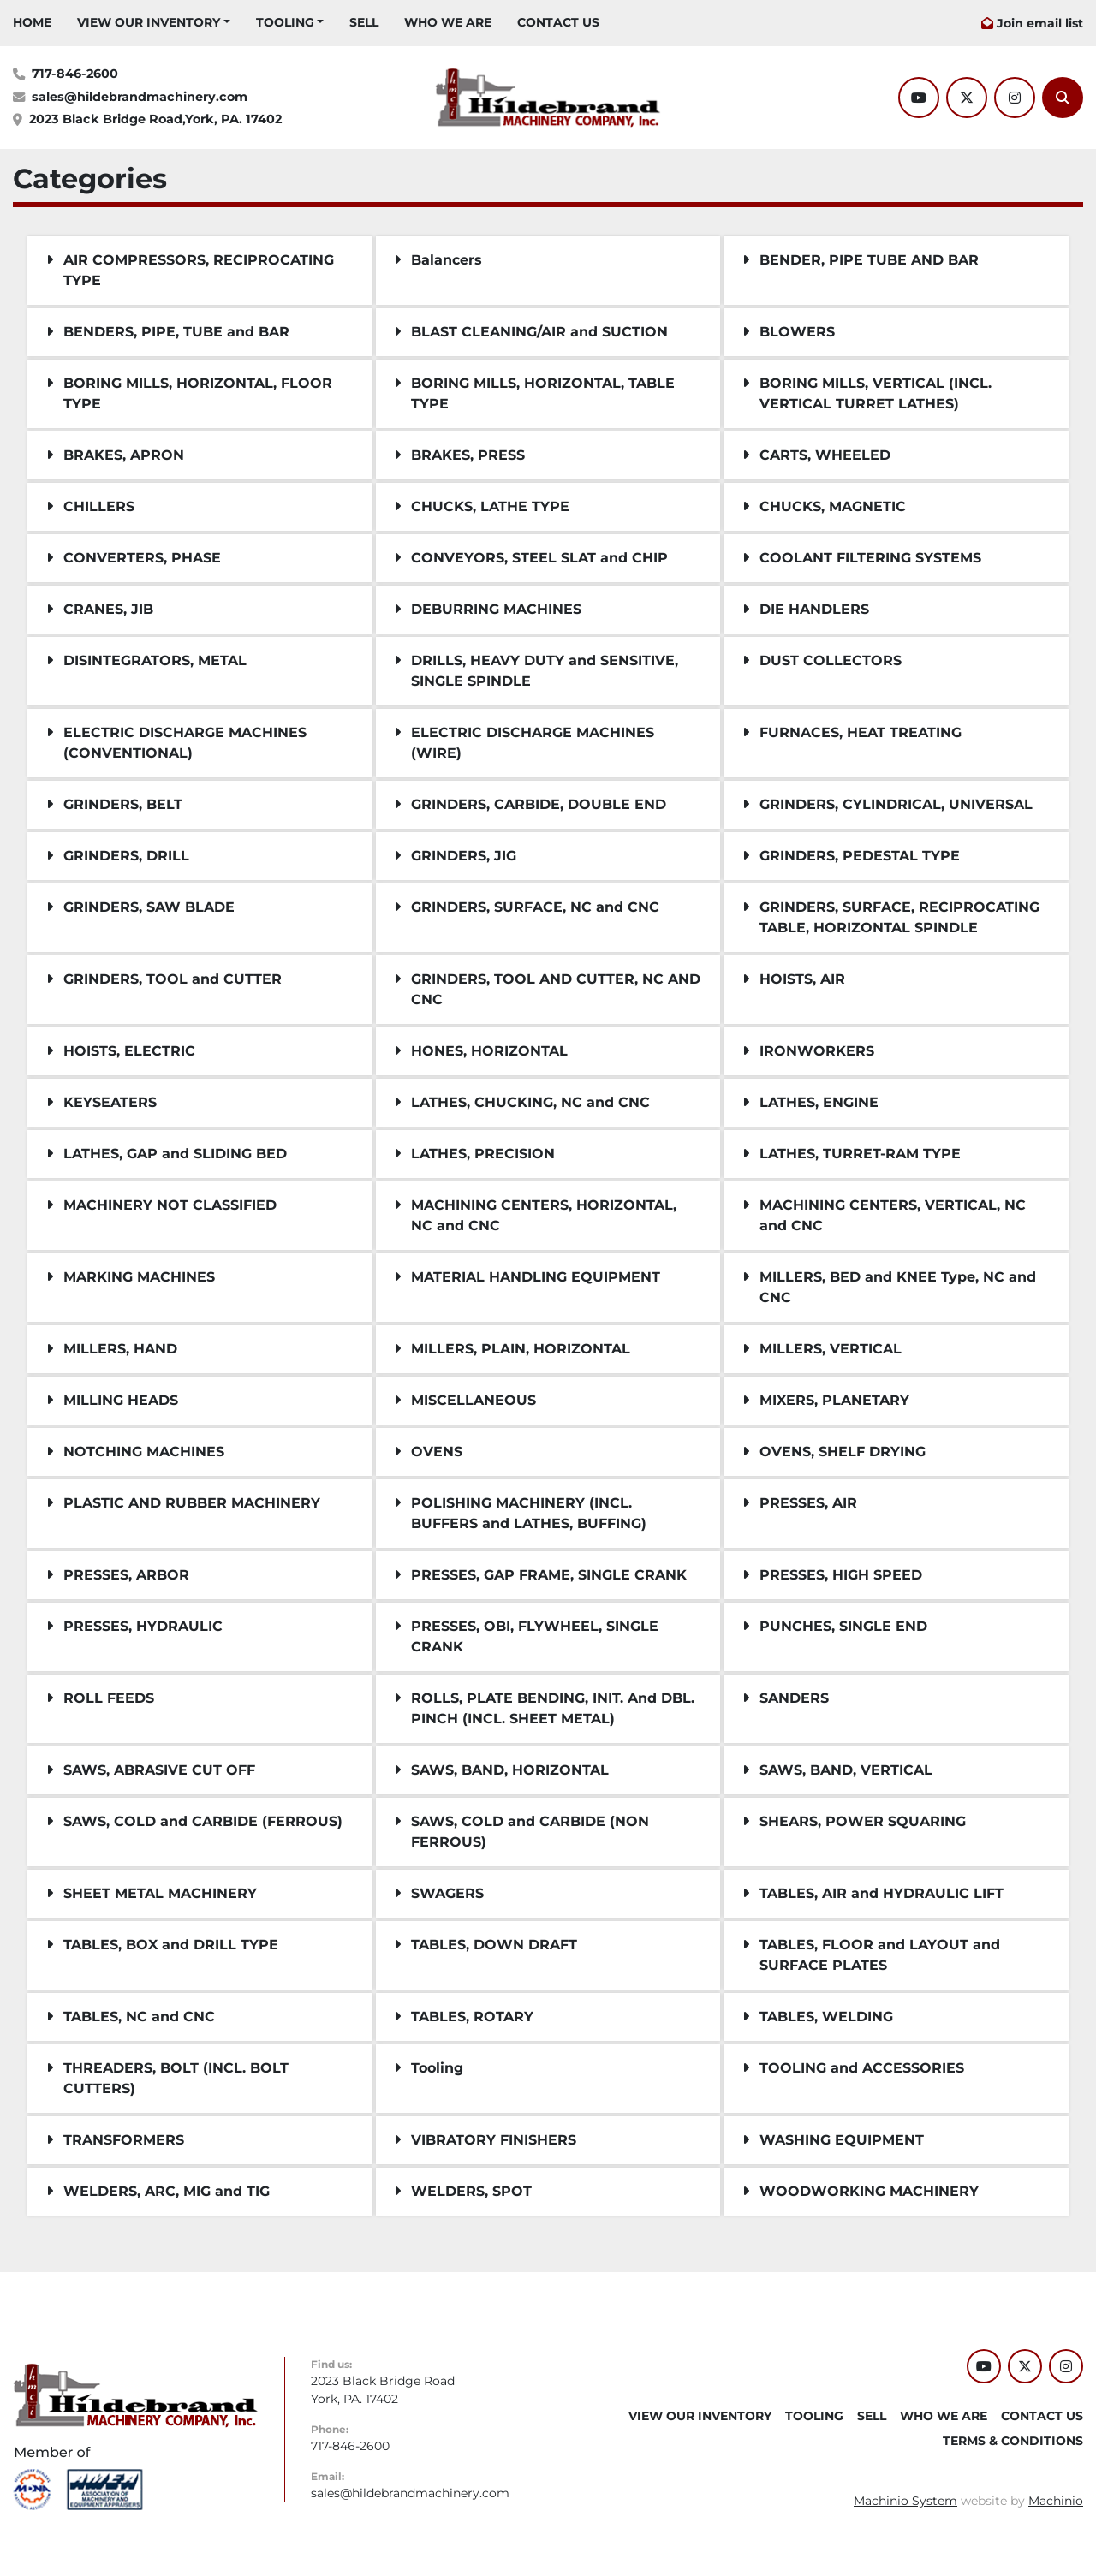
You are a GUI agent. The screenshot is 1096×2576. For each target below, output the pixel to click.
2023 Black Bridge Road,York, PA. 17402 (155, 119)
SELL (363, 22)
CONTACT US (558, 22)
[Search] (1062, 97)
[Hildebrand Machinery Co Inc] (136, 2394)
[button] (153, 23)
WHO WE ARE (447, 22)
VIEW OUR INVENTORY (148, 22)
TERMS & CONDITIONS (1013, 2440)
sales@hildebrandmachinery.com (139, 96)
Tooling (285, 22)
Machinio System (905, 2500)
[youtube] (918, 97)
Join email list (1040, 23)
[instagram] (1014, 97)
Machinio (1055, 2500)
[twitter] (966, 97)
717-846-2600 (75, 73)
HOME (32, 22)
